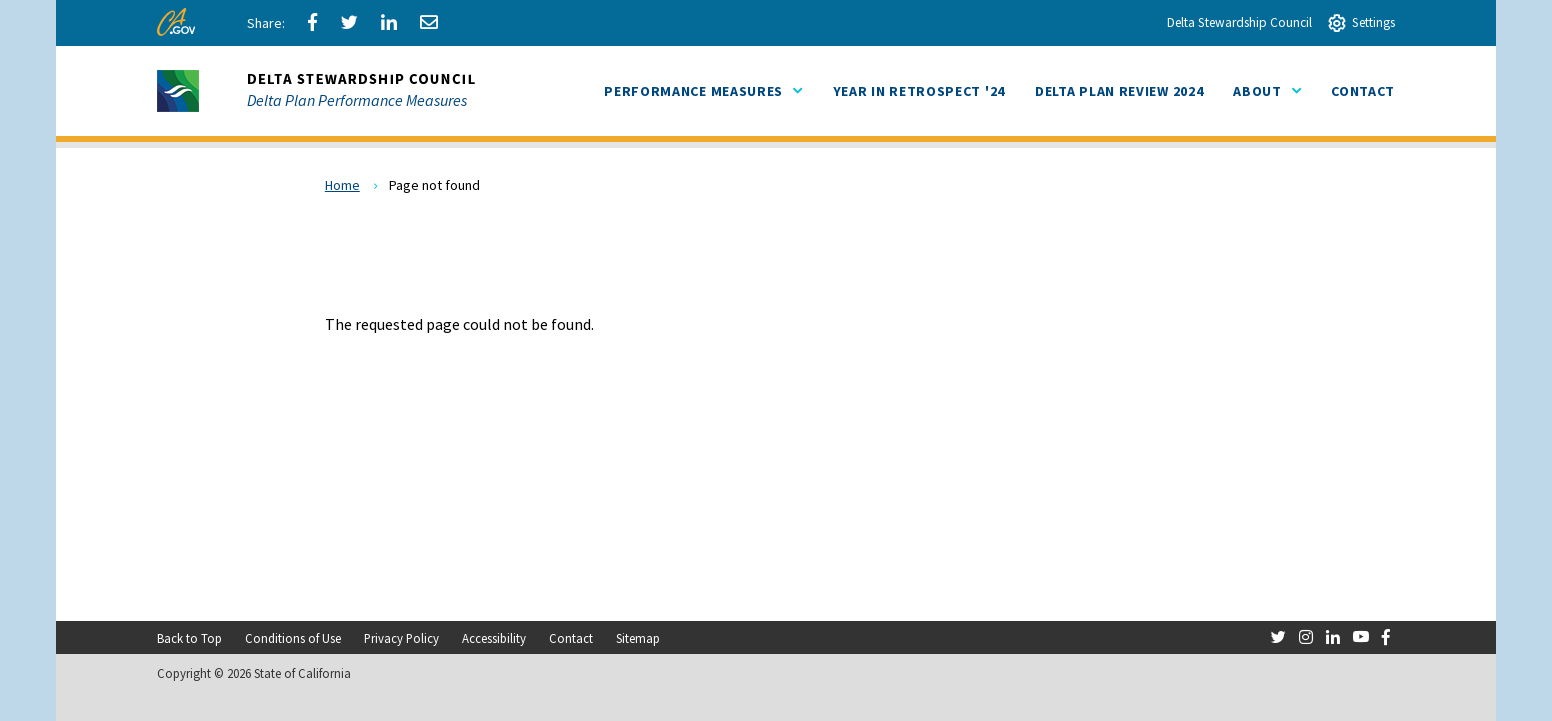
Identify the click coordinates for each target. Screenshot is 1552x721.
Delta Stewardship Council (1239, 22)
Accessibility (494, 638)
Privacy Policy (401, 638)
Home (342, 185)
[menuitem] (919, 91)
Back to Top (189, 638)
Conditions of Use (293, 638)
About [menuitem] (1267, 90)
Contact (571, 638)
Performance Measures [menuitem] (703, 90)
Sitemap (638, 638)
